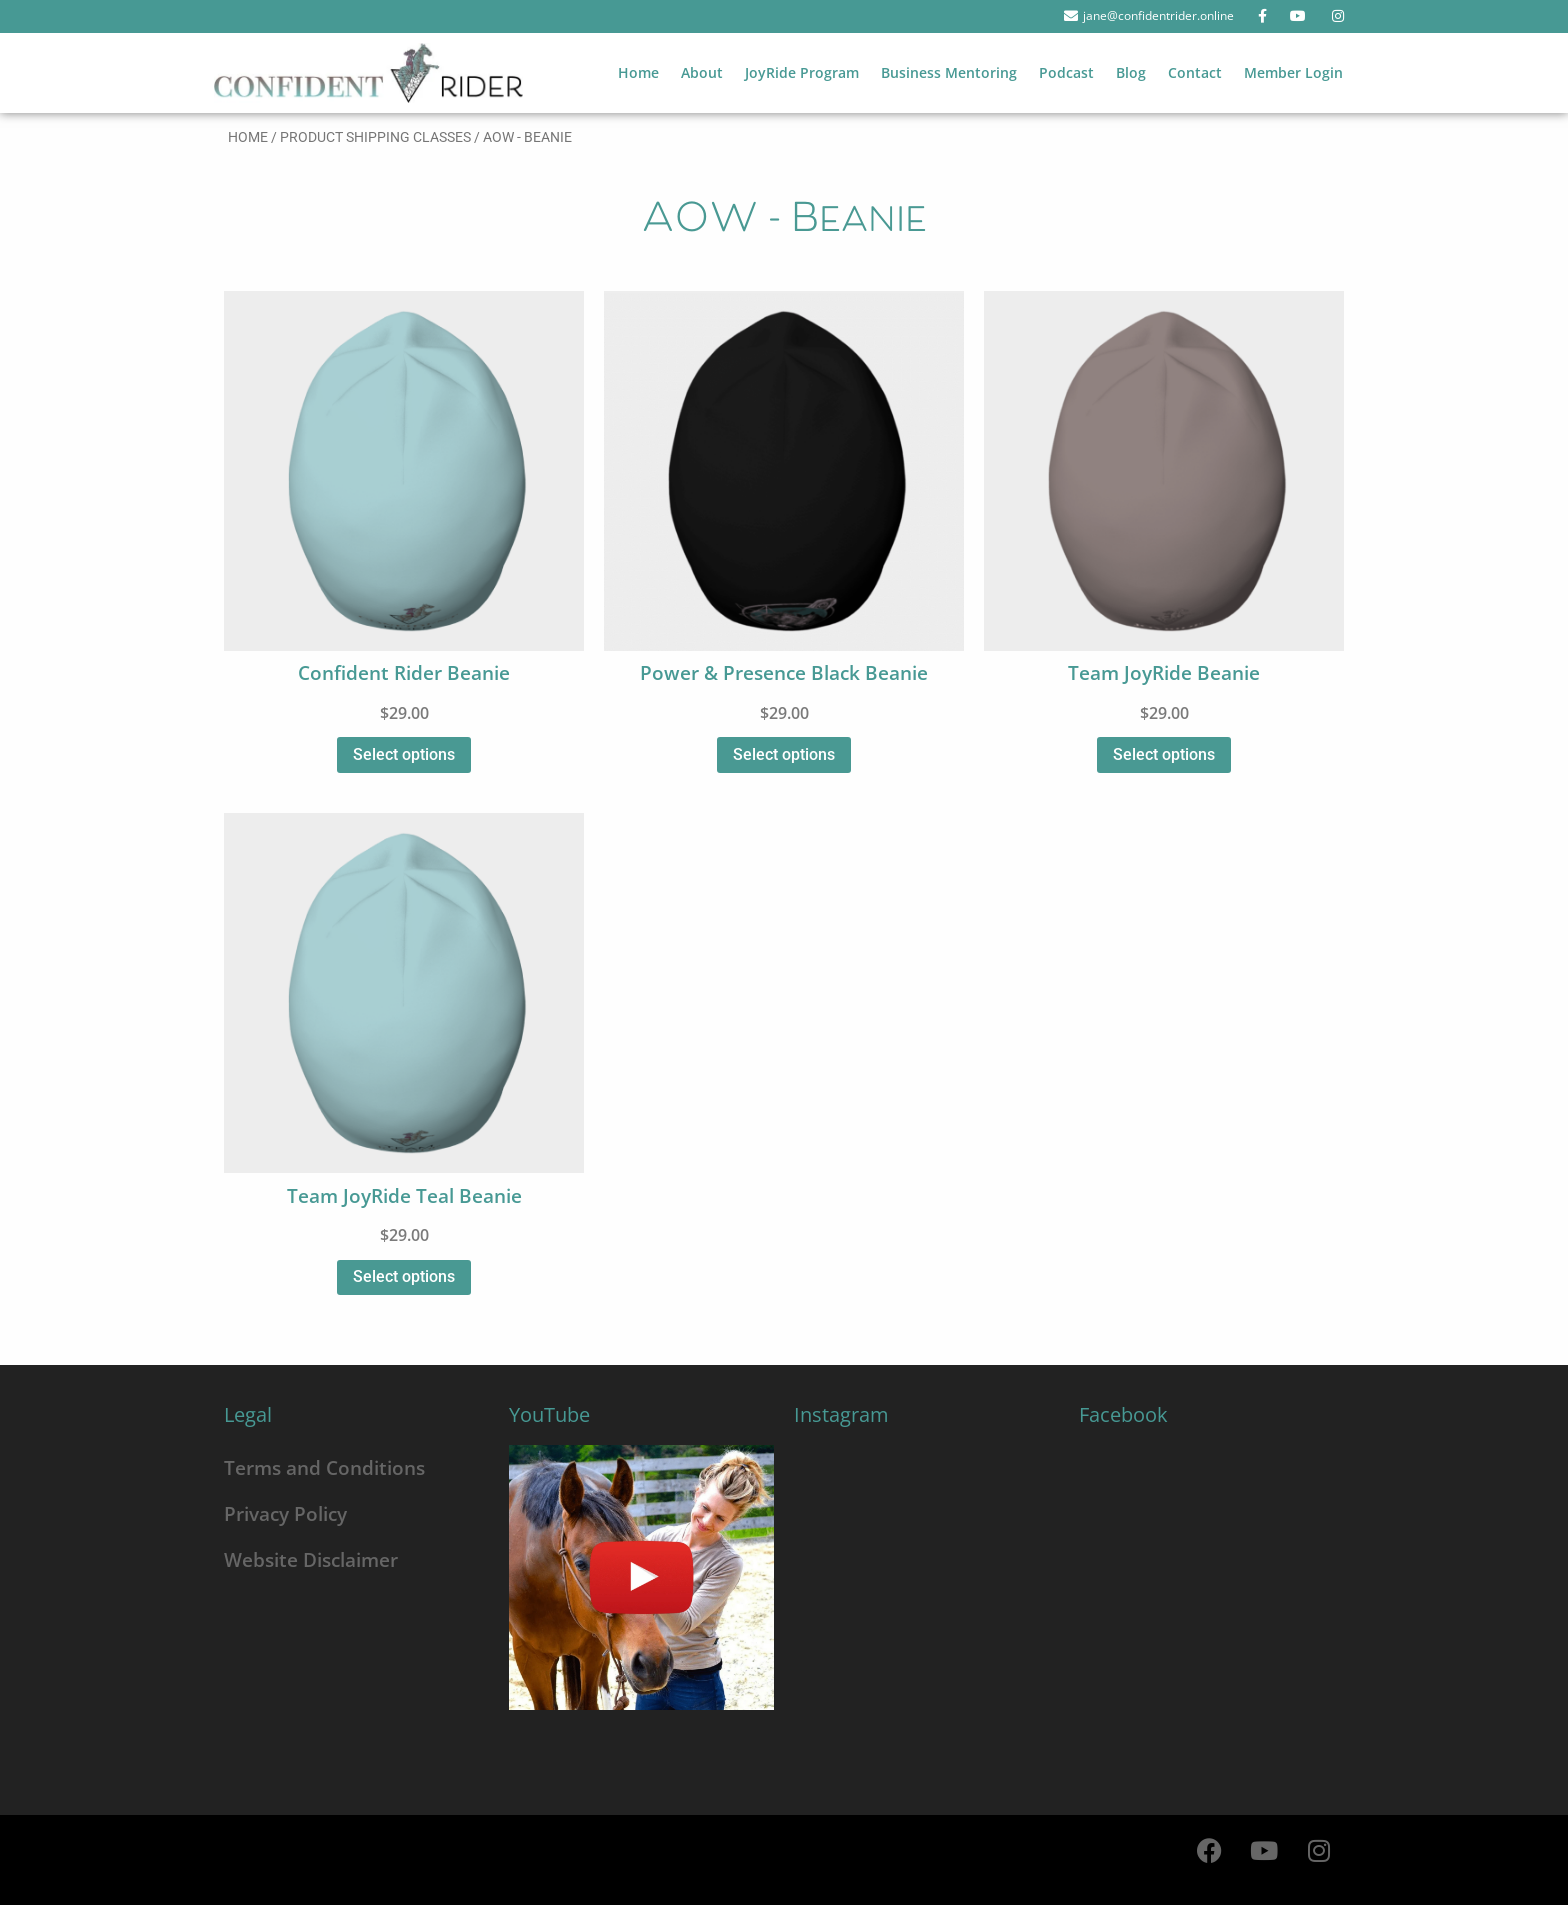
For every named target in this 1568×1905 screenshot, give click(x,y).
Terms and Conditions (324, 1467)
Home (638, 72)
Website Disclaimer (311, 1559)
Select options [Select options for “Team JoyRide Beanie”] (1164, 754)
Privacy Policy (285, 1513)
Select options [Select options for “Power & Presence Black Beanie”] (784, 754)
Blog (1131, 72)
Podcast (1066, 72)
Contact (1195, 72)
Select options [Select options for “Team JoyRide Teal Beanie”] (404, 1276)
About (702, 72)
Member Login (1293, 72)
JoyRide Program (802, 72)
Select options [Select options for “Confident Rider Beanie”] (404, 754)
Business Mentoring (949, 72)
